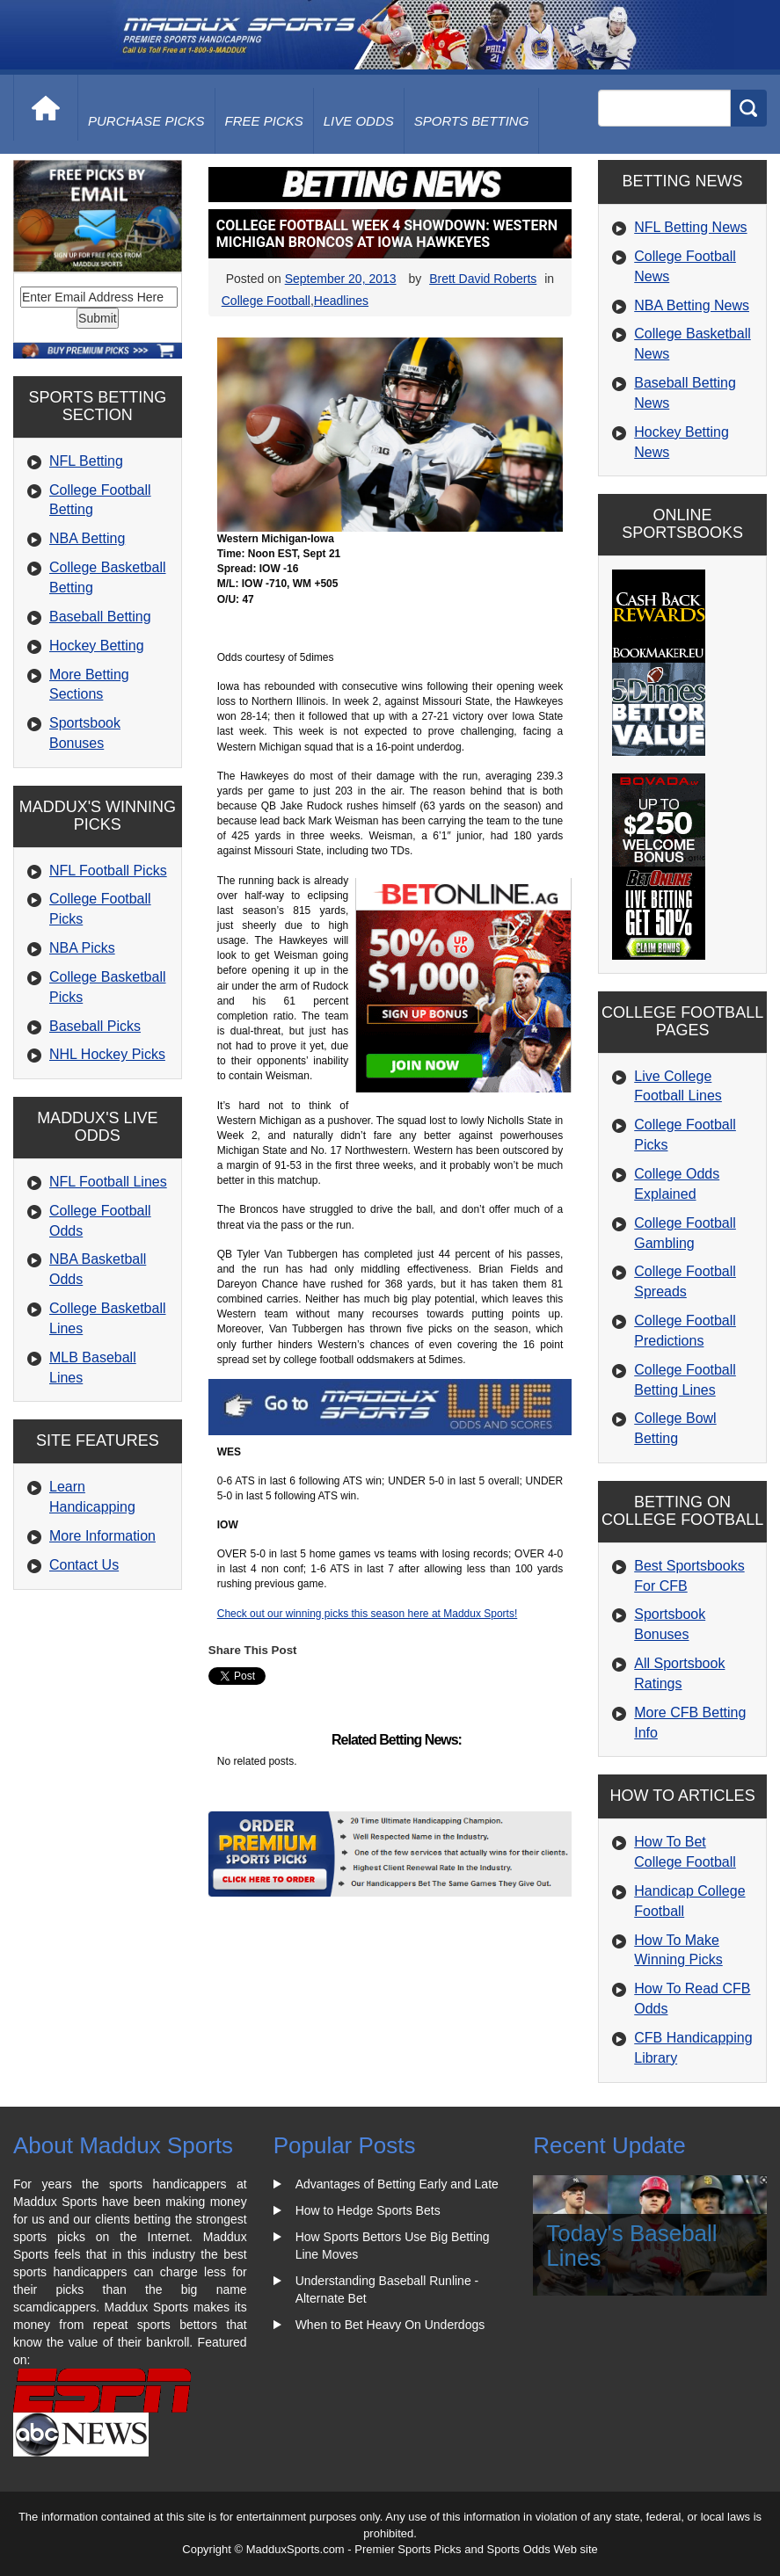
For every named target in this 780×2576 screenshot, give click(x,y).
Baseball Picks (95, 1026)
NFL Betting (86, 461)
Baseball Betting (100, 616)
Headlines (341, 301)
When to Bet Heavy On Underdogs (390, 2325)
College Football (266, 301)
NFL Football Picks (108, 870)
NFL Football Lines (108, 1181)
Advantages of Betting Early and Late (397, 2184)
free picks (264, 120)
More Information (102, 1535)
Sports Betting (471, 120)
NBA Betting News (691, 305)
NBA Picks (82, 947)
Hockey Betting (96, 645)
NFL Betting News (690, 227)
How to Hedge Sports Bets (368, 2210)
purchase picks (146, 120)
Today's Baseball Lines (631, 2246)
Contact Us (84, 1564)
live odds (359, 120)
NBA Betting (87, 538)
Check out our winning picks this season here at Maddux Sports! (367, 1613)
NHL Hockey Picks (107, 1054)
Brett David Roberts (482, 279)
